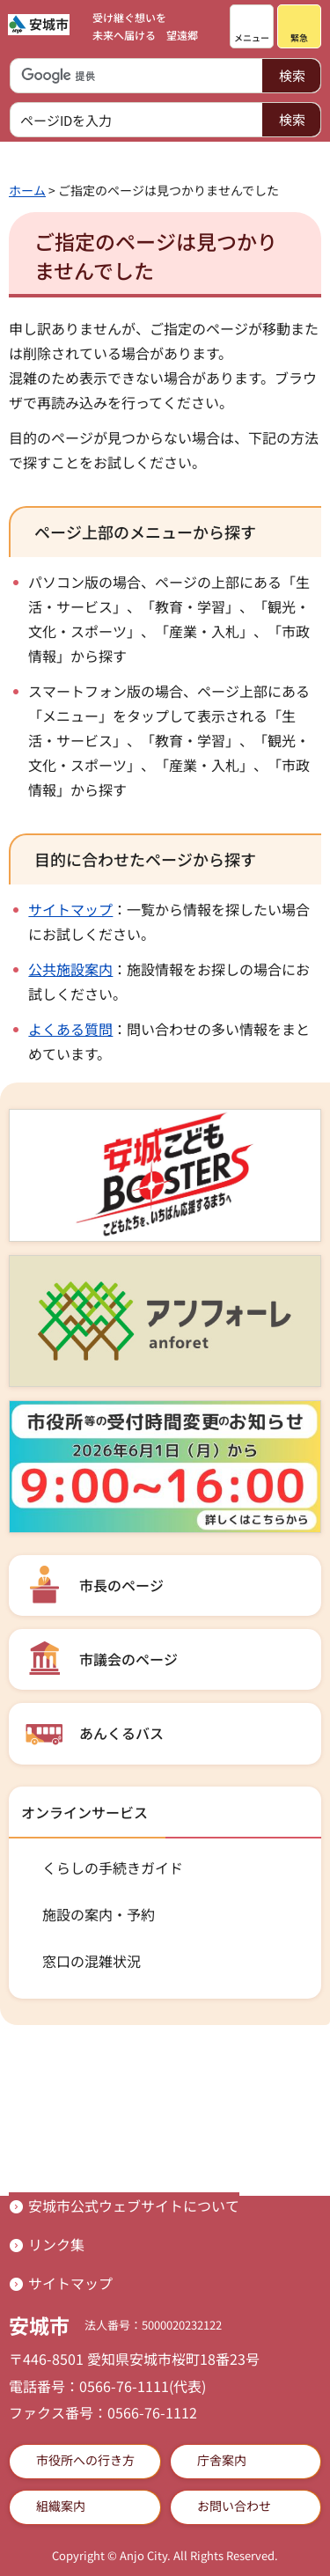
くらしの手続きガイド (112, 1867)
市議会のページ (128, 1659)
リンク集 (56, 2244)
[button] (252, 26)
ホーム (27, 190)
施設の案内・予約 (98, 1914)
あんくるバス (121, 1732)
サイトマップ (70, 909)
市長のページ (121, 1585)
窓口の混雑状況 (91, 1960)
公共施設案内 (70, 969)
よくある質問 (70, 1028)
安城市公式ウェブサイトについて (133, 2205)
